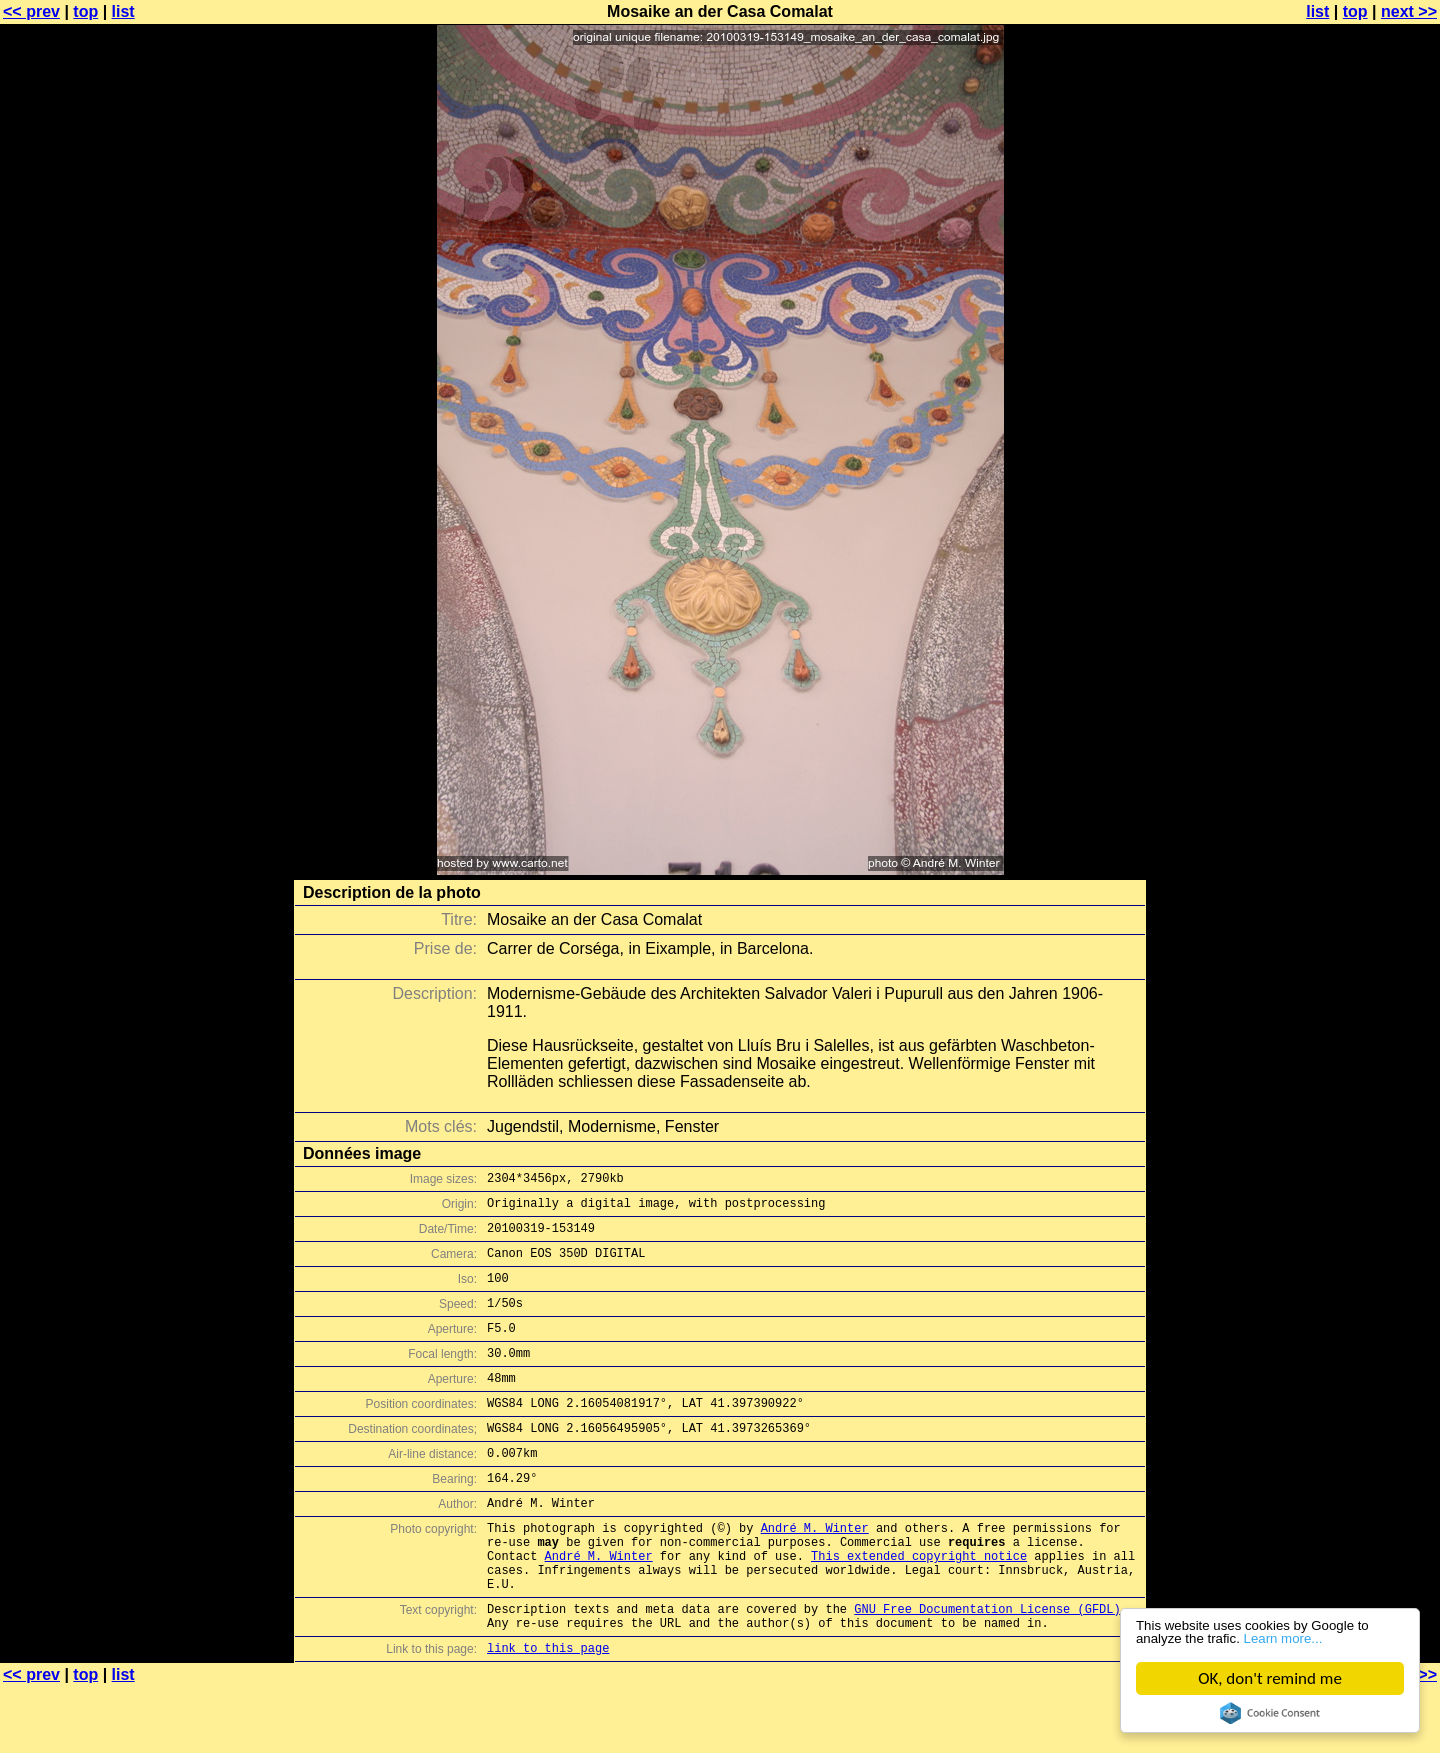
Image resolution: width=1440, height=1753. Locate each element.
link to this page (548, 1713)
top (85, 11)
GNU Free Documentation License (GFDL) (987, 1668)
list (123, 11)
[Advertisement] (1359, 495)
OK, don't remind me (1270, 1678)
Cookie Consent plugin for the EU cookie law (1270, 1713)
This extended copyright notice (919, 1606)
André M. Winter (815, 1572)
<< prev (31, 11)
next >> (1409, 11)
